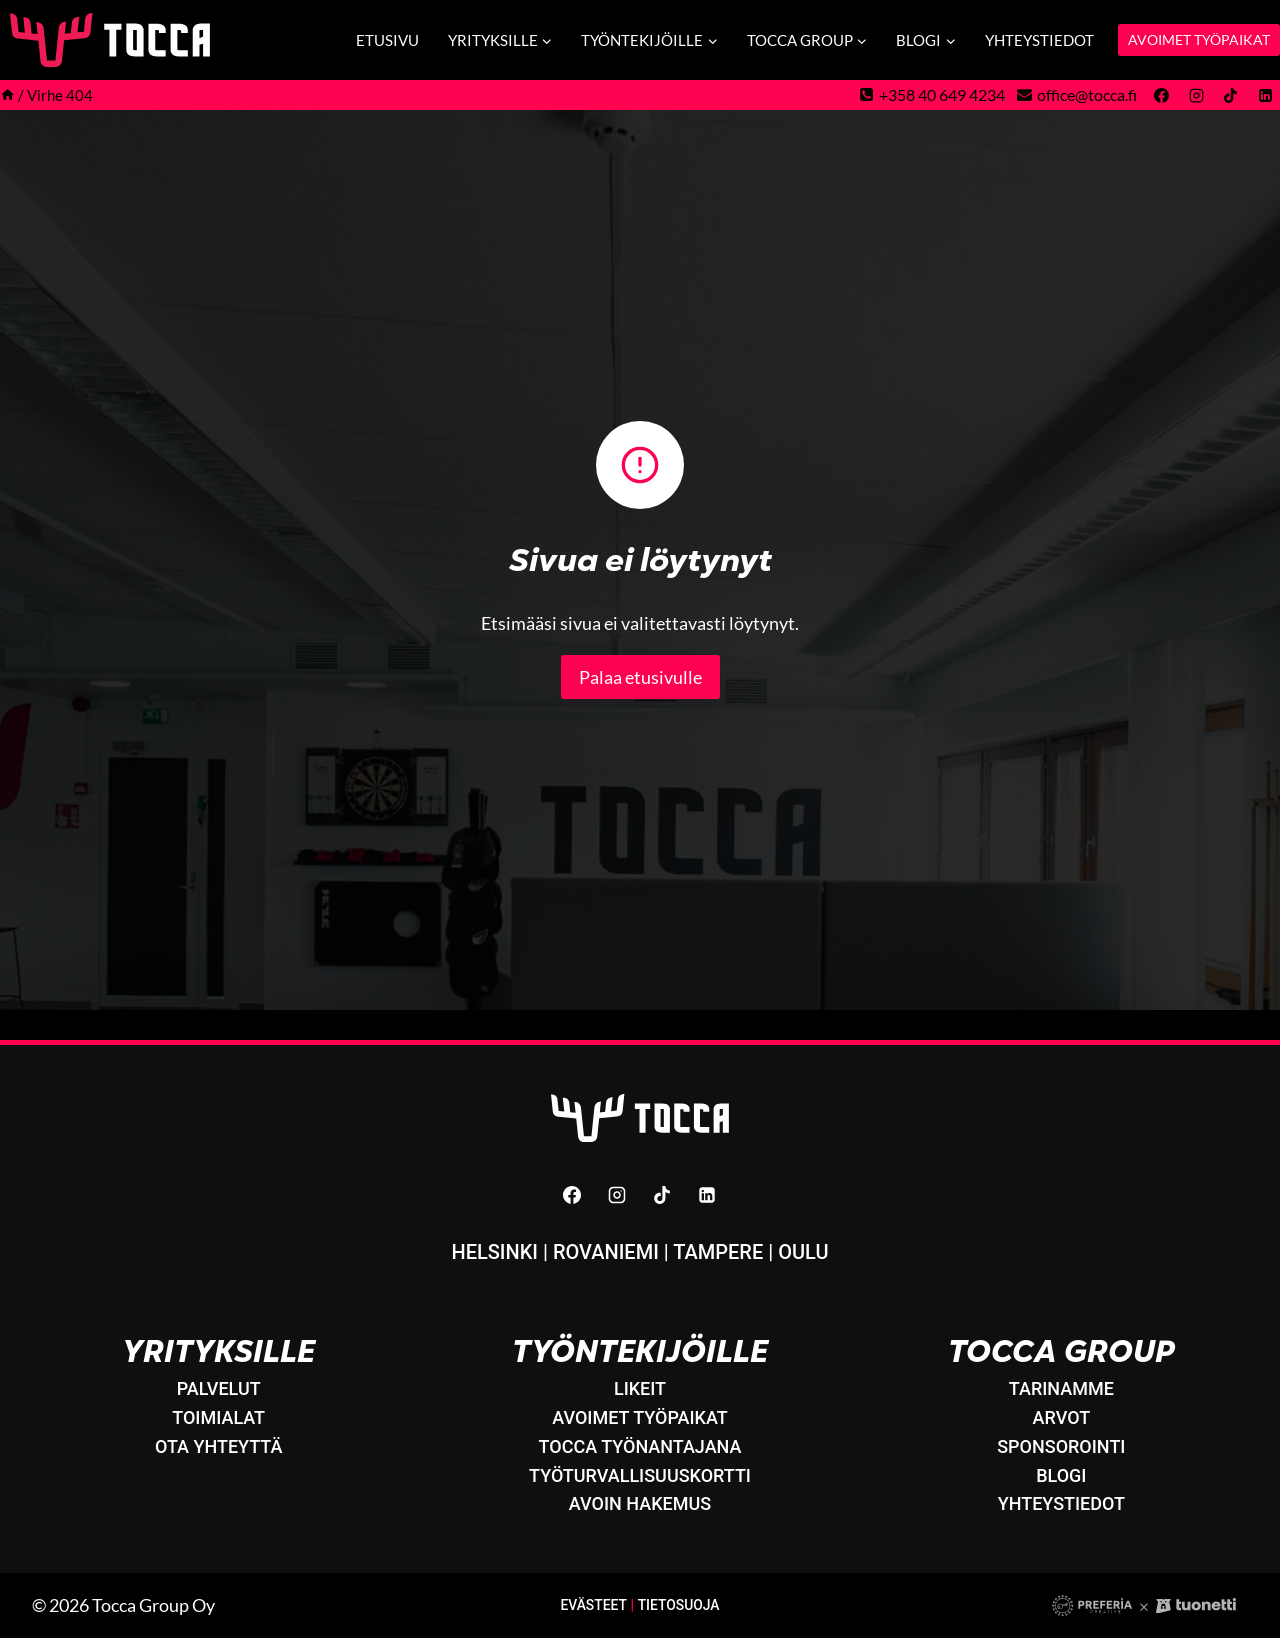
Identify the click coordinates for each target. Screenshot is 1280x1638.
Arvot (1062, 1417)
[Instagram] (1196, 95)
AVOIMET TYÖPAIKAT (1199, 39)
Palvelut (219, 1388)
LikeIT (640, 1388)
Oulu (803, 1252)
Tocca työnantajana (640, 1446)
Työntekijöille (639, 1351)
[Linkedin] (1265, 95)
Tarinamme (1061, 1388)
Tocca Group (1061, 1351)
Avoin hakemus (640, 1503)
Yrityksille (219, 1351)
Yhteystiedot (1039, 40)
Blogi (1061, 1475)
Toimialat (218, 1417)
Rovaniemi (606, 1252)
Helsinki (494, 1252)
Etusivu (387, 40)
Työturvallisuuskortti (640, 1475)
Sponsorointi (1061, 1446)
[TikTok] (1231, 95)
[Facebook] (1162, 95)
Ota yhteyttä (219, 1446)
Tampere (718, 1252)
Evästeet (592, 1605)
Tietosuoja (679, 1605)
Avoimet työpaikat (640, 1417)
